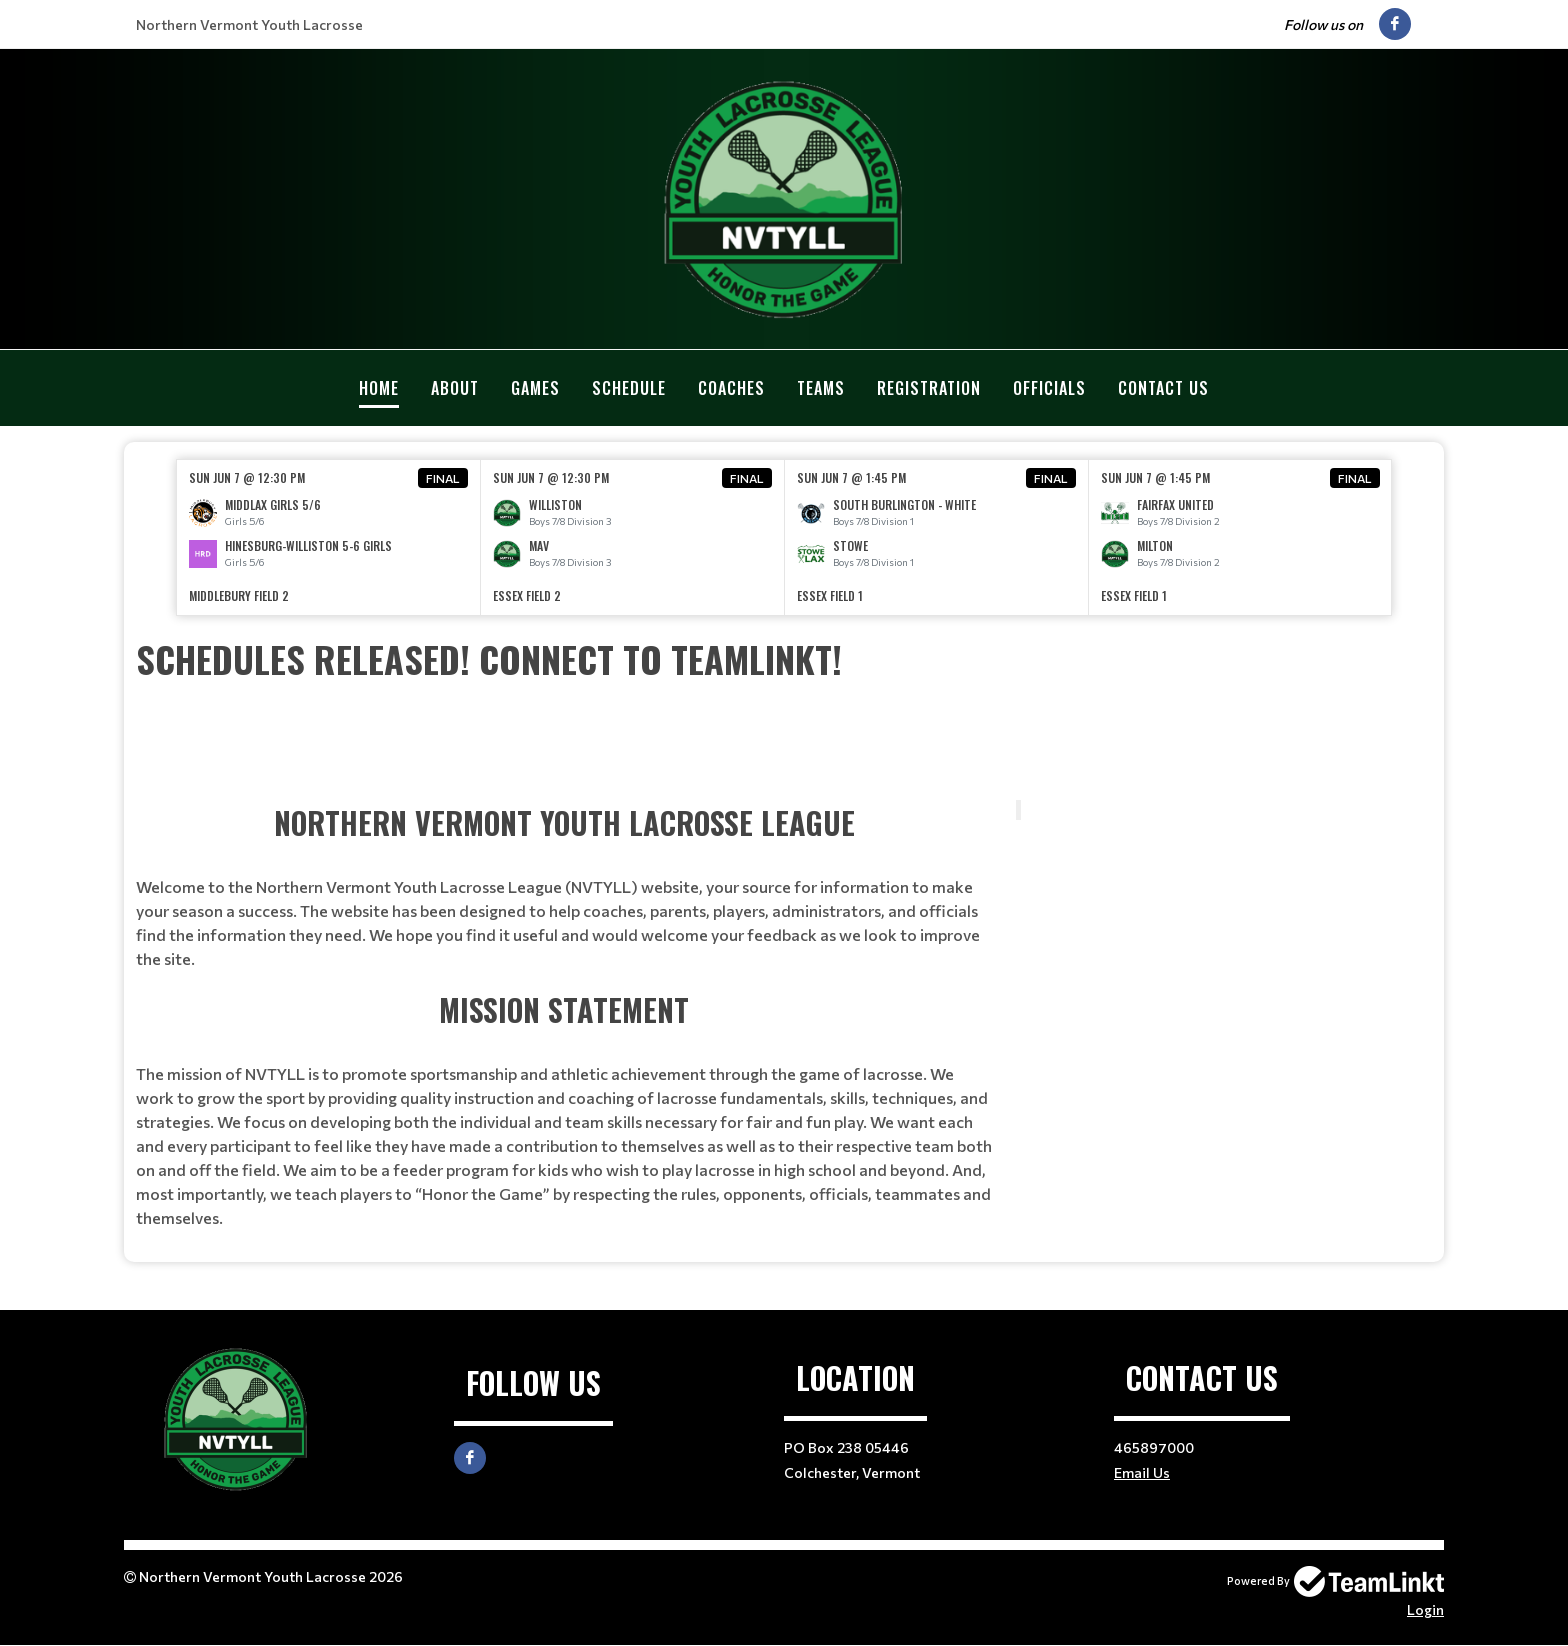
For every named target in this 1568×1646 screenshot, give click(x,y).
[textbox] (784, 659)
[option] (329, 537)
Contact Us (1163, 388)
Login (1425, 1609)
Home (379, 388)
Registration (929, 388)
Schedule (629, 388)
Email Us (1142, 1472)
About (455, 388)
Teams (821, 388)
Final (443, 478)
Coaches (731, 388)
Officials (1049, 388)
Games (535, 388)
